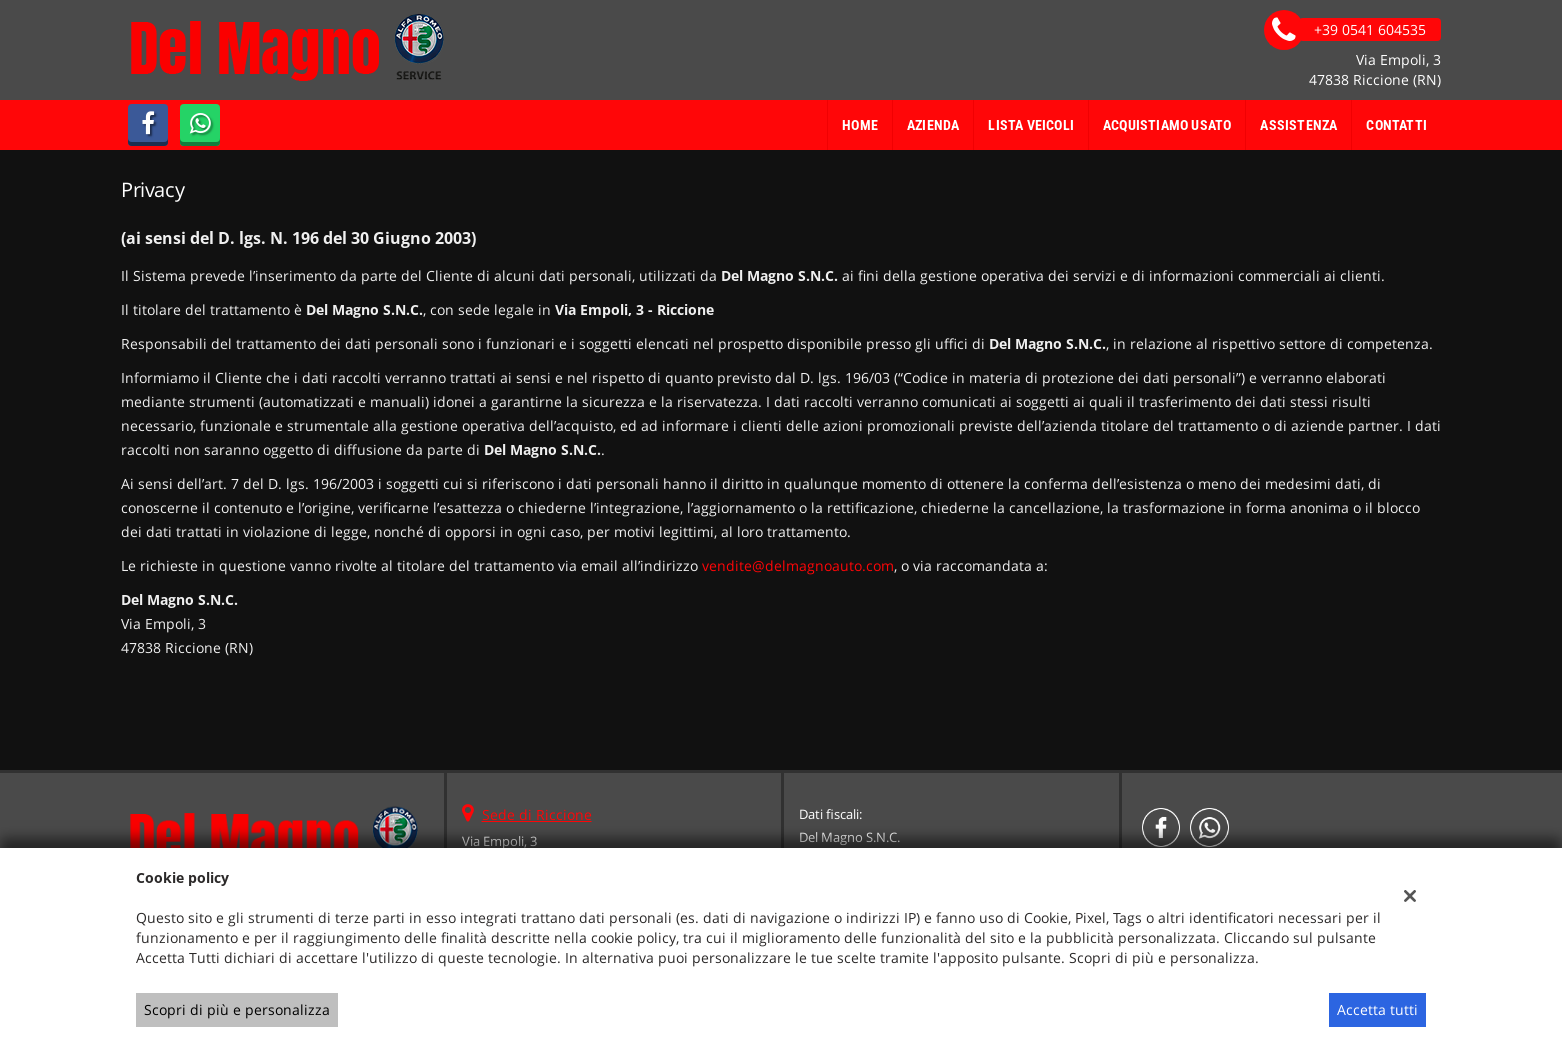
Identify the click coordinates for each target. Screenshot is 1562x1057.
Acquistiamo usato (1167, 125)
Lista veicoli (1031, 125)
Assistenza (1298, 125)
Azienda (933, 125)
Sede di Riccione (537, 814)
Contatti (1396, 125)
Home (860, 125)
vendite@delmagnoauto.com (798, 565)
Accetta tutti (1377, 1009)
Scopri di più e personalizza (237, 1009)
